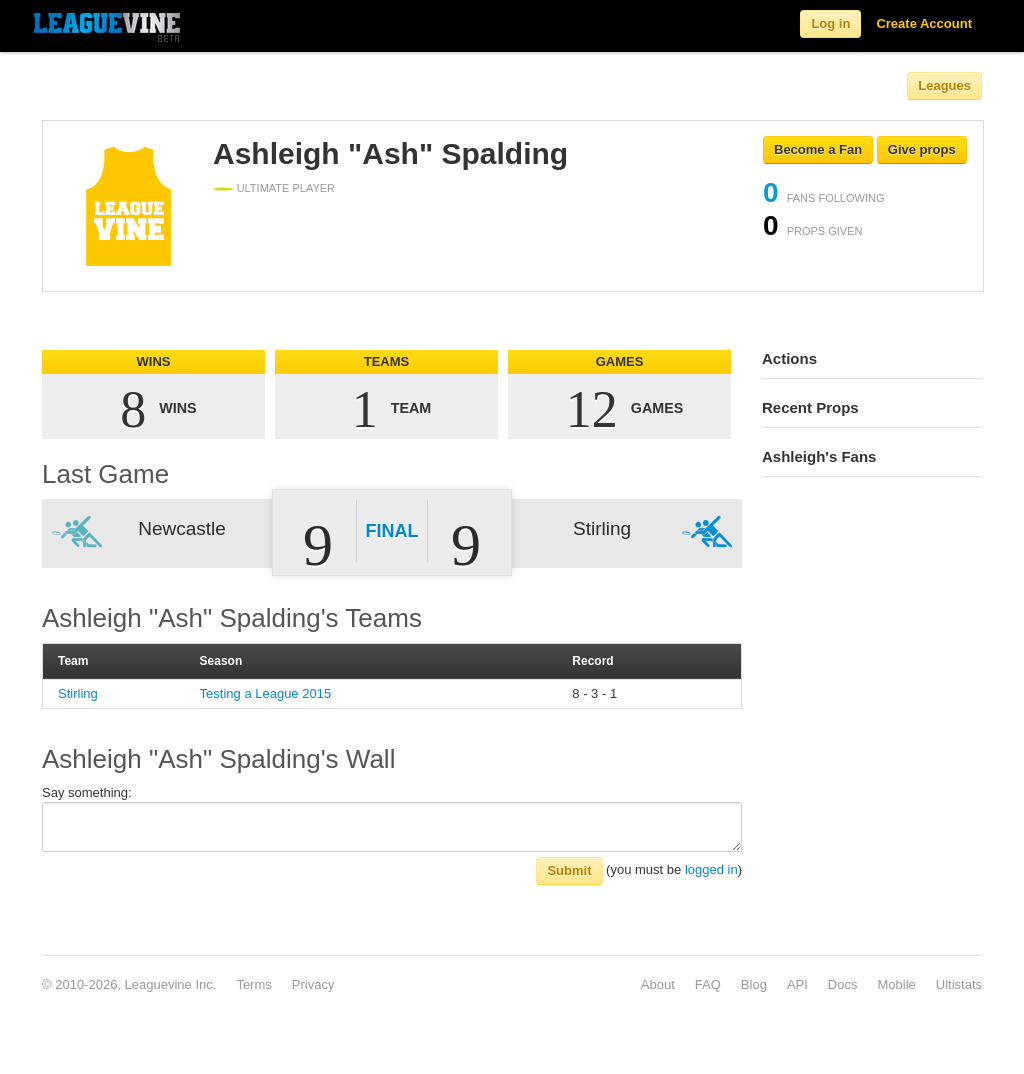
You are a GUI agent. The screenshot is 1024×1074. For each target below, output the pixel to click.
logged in (711, 869)
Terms (253, 984)
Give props (922, 149)
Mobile (896, 984)
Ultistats (959, 984)
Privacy (313, 984)
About (658, 984)
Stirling (78, 693)
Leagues (944, 85)
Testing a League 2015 (266, 693)
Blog (754, 984)
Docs (843, 984)
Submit (569, 870)
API (797, 984)
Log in (830, 23)
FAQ (708, 984)
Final (392, 531)
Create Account (924, 23)
